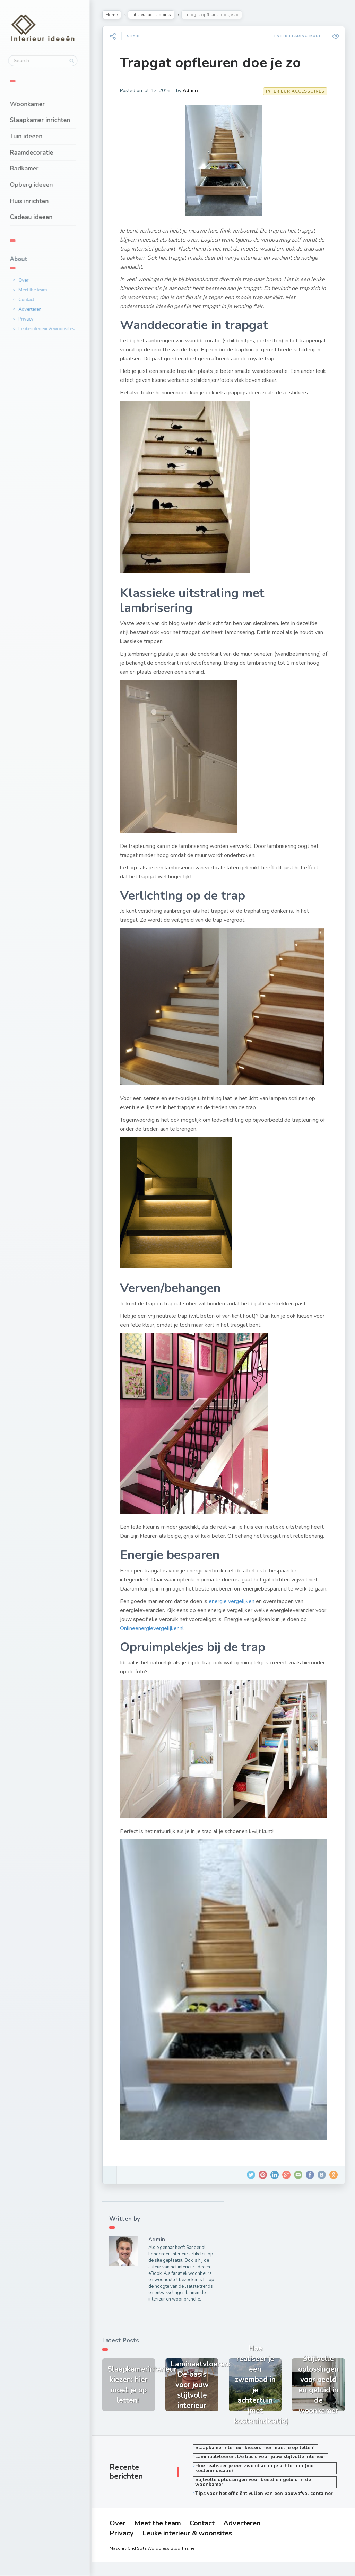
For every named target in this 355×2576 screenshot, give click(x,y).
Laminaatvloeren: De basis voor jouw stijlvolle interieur (262, 2460)
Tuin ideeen (30, 136)
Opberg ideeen (35, 184)
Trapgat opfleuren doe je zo (212, 62)
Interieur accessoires (153, 14)
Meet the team (37, 290)
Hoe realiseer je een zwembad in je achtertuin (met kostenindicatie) (257, 2472)
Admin (192, 90)
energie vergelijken (233, 1610)
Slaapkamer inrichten (44, 119)
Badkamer (28, 168)
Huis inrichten (33, 200)
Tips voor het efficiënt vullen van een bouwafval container (265, 2497)
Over (28, 280)
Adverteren (34, 309)
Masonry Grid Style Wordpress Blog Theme (153, 2562)
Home (113, 14)
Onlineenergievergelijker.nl (153, 1637)
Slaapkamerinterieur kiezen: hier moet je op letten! (257, 2451)
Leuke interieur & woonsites (51, 328)
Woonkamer (31, 103)
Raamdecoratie (35, 152)
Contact (30, 299)
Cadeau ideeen (35, 216)
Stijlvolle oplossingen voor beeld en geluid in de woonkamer (254, 2486)
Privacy (30, 319)
